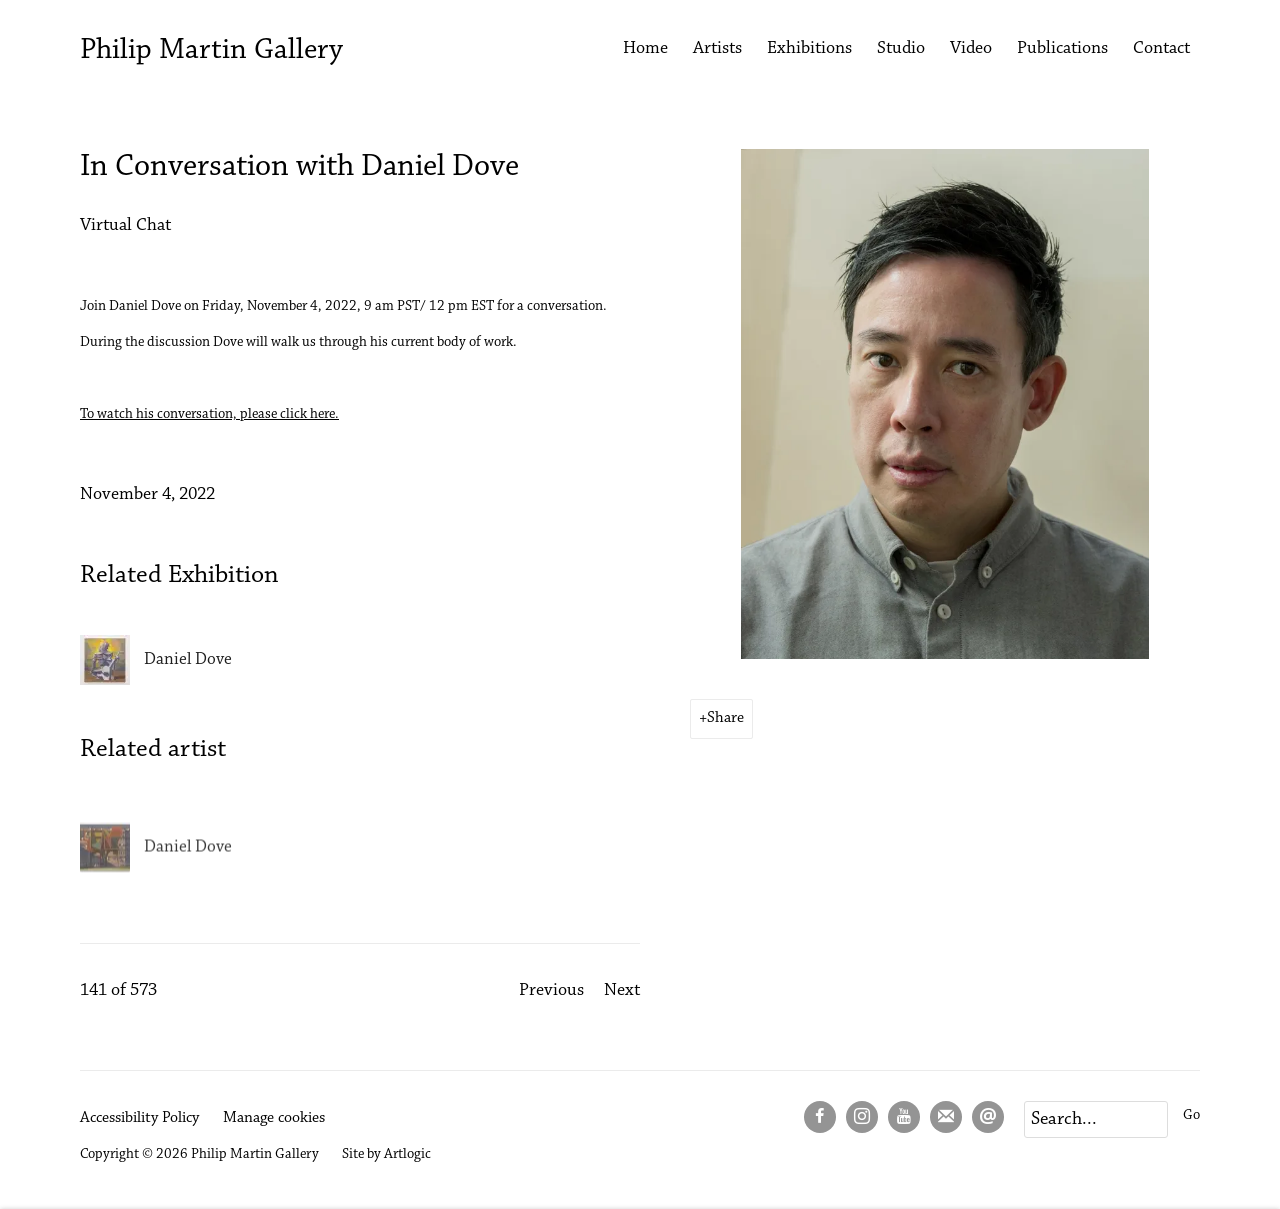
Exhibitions (809, 49)
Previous (551, 991)
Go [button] (1191, 1115)
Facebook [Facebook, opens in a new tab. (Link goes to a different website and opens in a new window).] (820, 1117)
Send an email (988, 1117)
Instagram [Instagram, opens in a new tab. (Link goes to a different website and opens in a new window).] (862, 1117)
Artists (717, 49)
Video (971, 49)
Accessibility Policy (139, 1118)
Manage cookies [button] (274, 1118)
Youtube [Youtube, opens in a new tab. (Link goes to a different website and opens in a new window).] (904, 1117)
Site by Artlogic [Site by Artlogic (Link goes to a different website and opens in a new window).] (386, 1154)
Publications (1062, 49)
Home (645, 49)
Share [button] (725, 718)
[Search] (1096, 1119)
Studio (901, 49)
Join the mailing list (946, 1117)
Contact (1161, 49)
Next (622, 991)
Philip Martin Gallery (211, 51)
